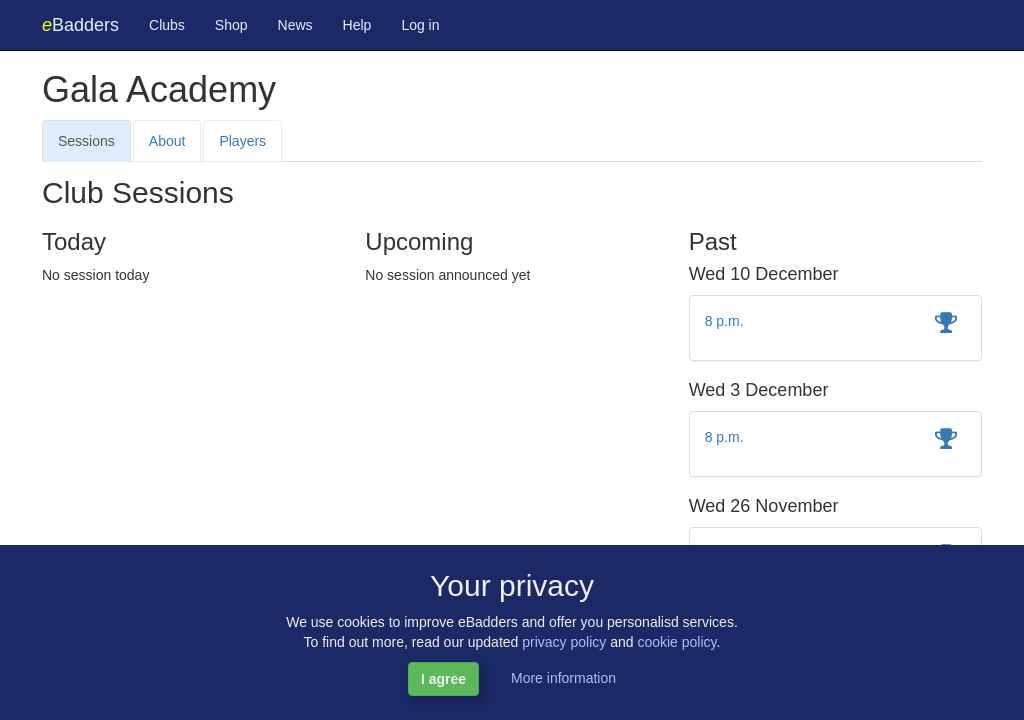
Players (242, 141)
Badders (80, 25)
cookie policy (676, 642)
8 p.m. (724, 321)
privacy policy (564, 642)
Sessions (86, 141)
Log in (420, 25)
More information (563, 678)
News (295, 25)
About (167, 141)
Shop (231, 25)
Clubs (167, 25)
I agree (443, 679)
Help (357, 25)
